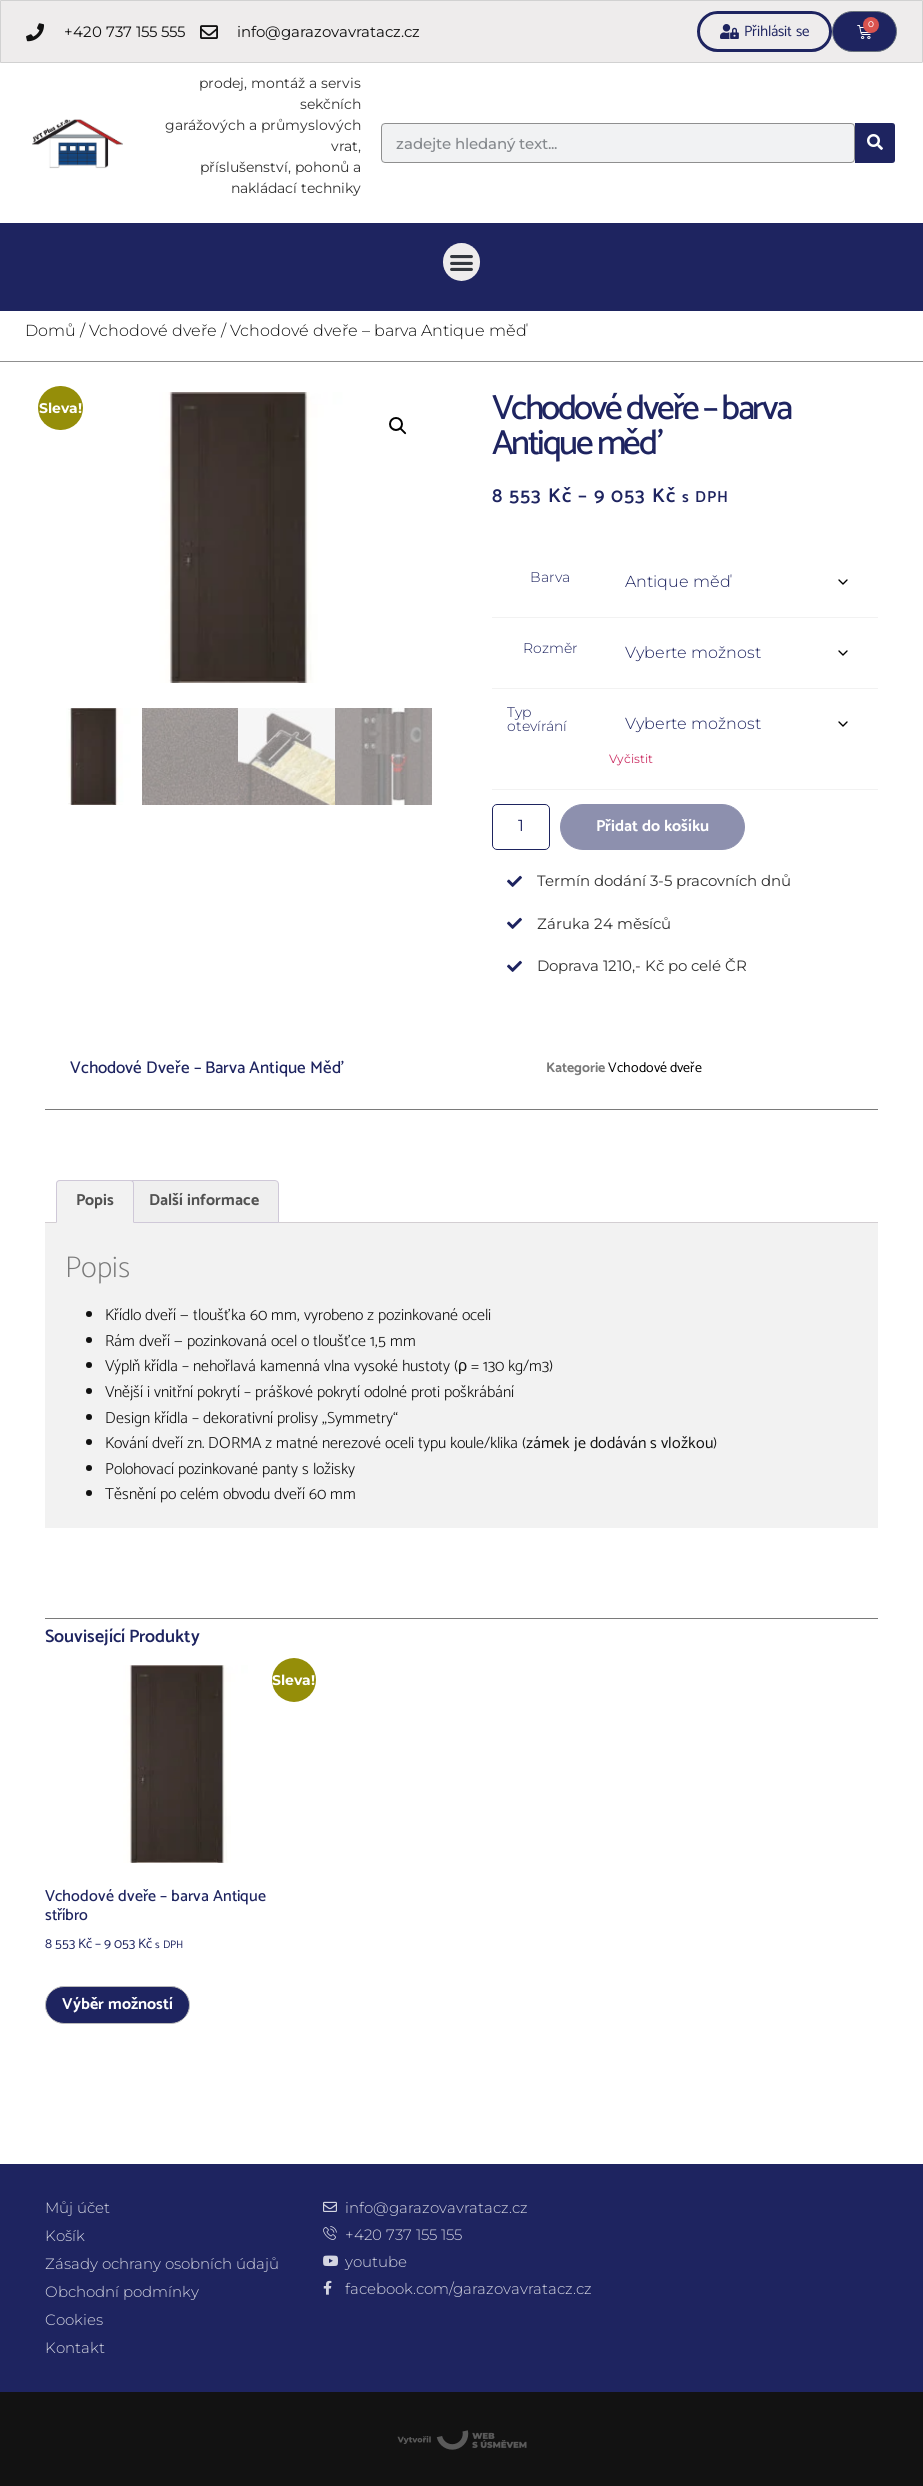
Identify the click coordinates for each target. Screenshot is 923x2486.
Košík (65, 2235)
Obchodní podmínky (122, 2291)
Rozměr (550, 648)
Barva (550, 577)
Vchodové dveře (153, 330)
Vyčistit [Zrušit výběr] (631, 758)
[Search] (875, 143)
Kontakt (75, 2347)
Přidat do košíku (652, 826)
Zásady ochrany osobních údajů (162, 2263)
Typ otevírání (537, 719)
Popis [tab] (95, 1200)
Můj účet (77, 2207)
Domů (50, 330)
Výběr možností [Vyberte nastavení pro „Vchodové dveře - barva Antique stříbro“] (117, 2004)
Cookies (74, 2319)
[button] (462, 262)
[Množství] (521, 827)
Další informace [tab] (204, 1200)
